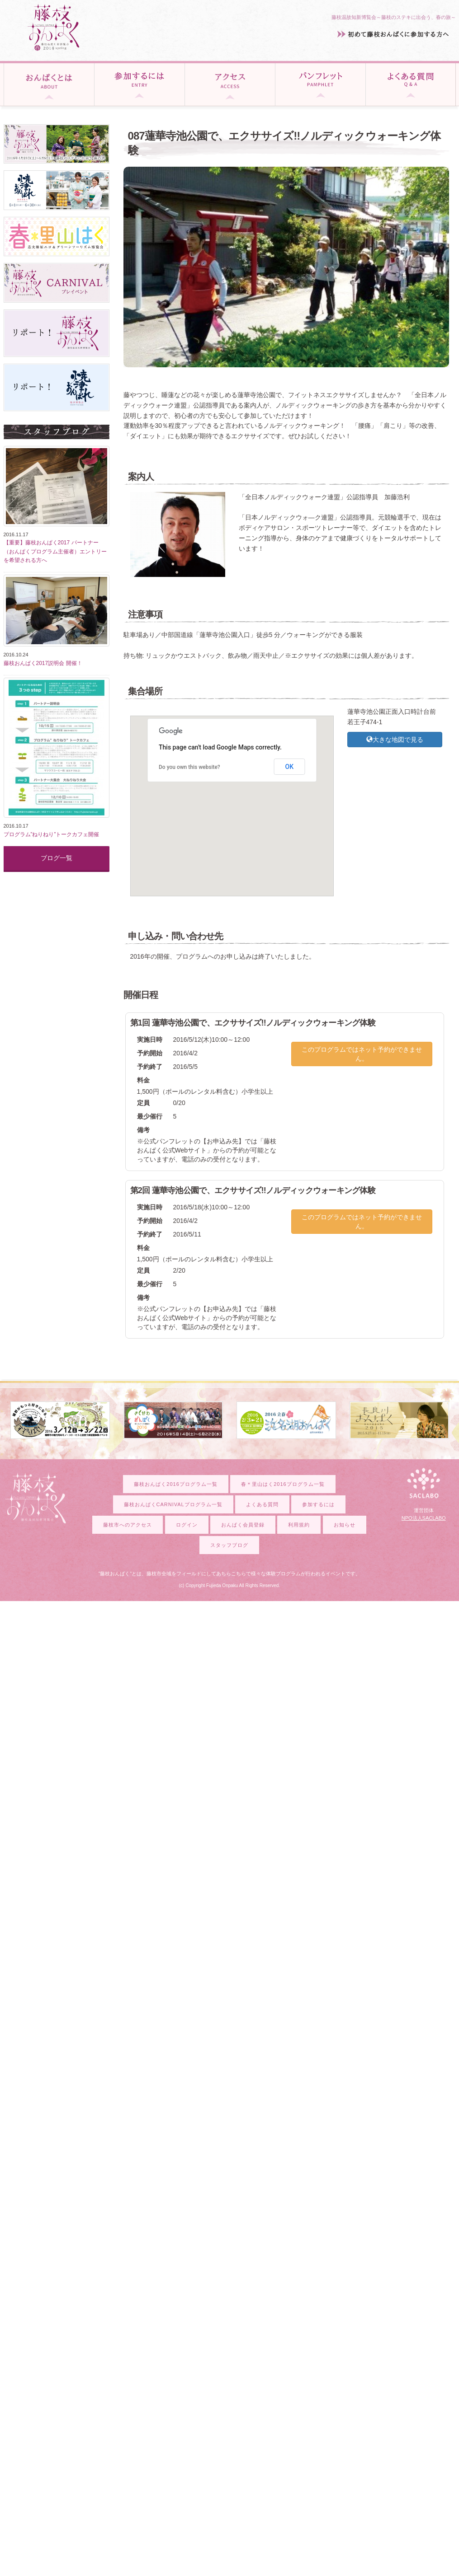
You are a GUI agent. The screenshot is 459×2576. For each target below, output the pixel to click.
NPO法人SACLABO (424, 1518)
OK (289, 766)
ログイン (187, 1524)
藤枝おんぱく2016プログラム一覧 (175, 1484)
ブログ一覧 (56, 858)
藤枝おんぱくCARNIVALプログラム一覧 (173, 1504)
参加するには (318, 1504)
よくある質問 (262, 1504)
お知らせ (344, 1524)
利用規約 (299, 1524)
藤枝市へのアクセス (127, 1524)
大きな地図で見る (394, 739)
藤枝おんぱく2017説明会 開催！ (43, 663)
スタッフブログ (229, 1545)
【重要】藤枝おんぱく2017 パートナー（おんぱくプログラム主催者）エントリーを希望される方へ (55, 551)
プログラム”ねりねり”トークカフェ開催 (51, 834)
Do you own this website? (189, 767)
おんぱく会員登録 (243, 1524)
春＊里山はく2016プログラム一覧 (282, 1484)
